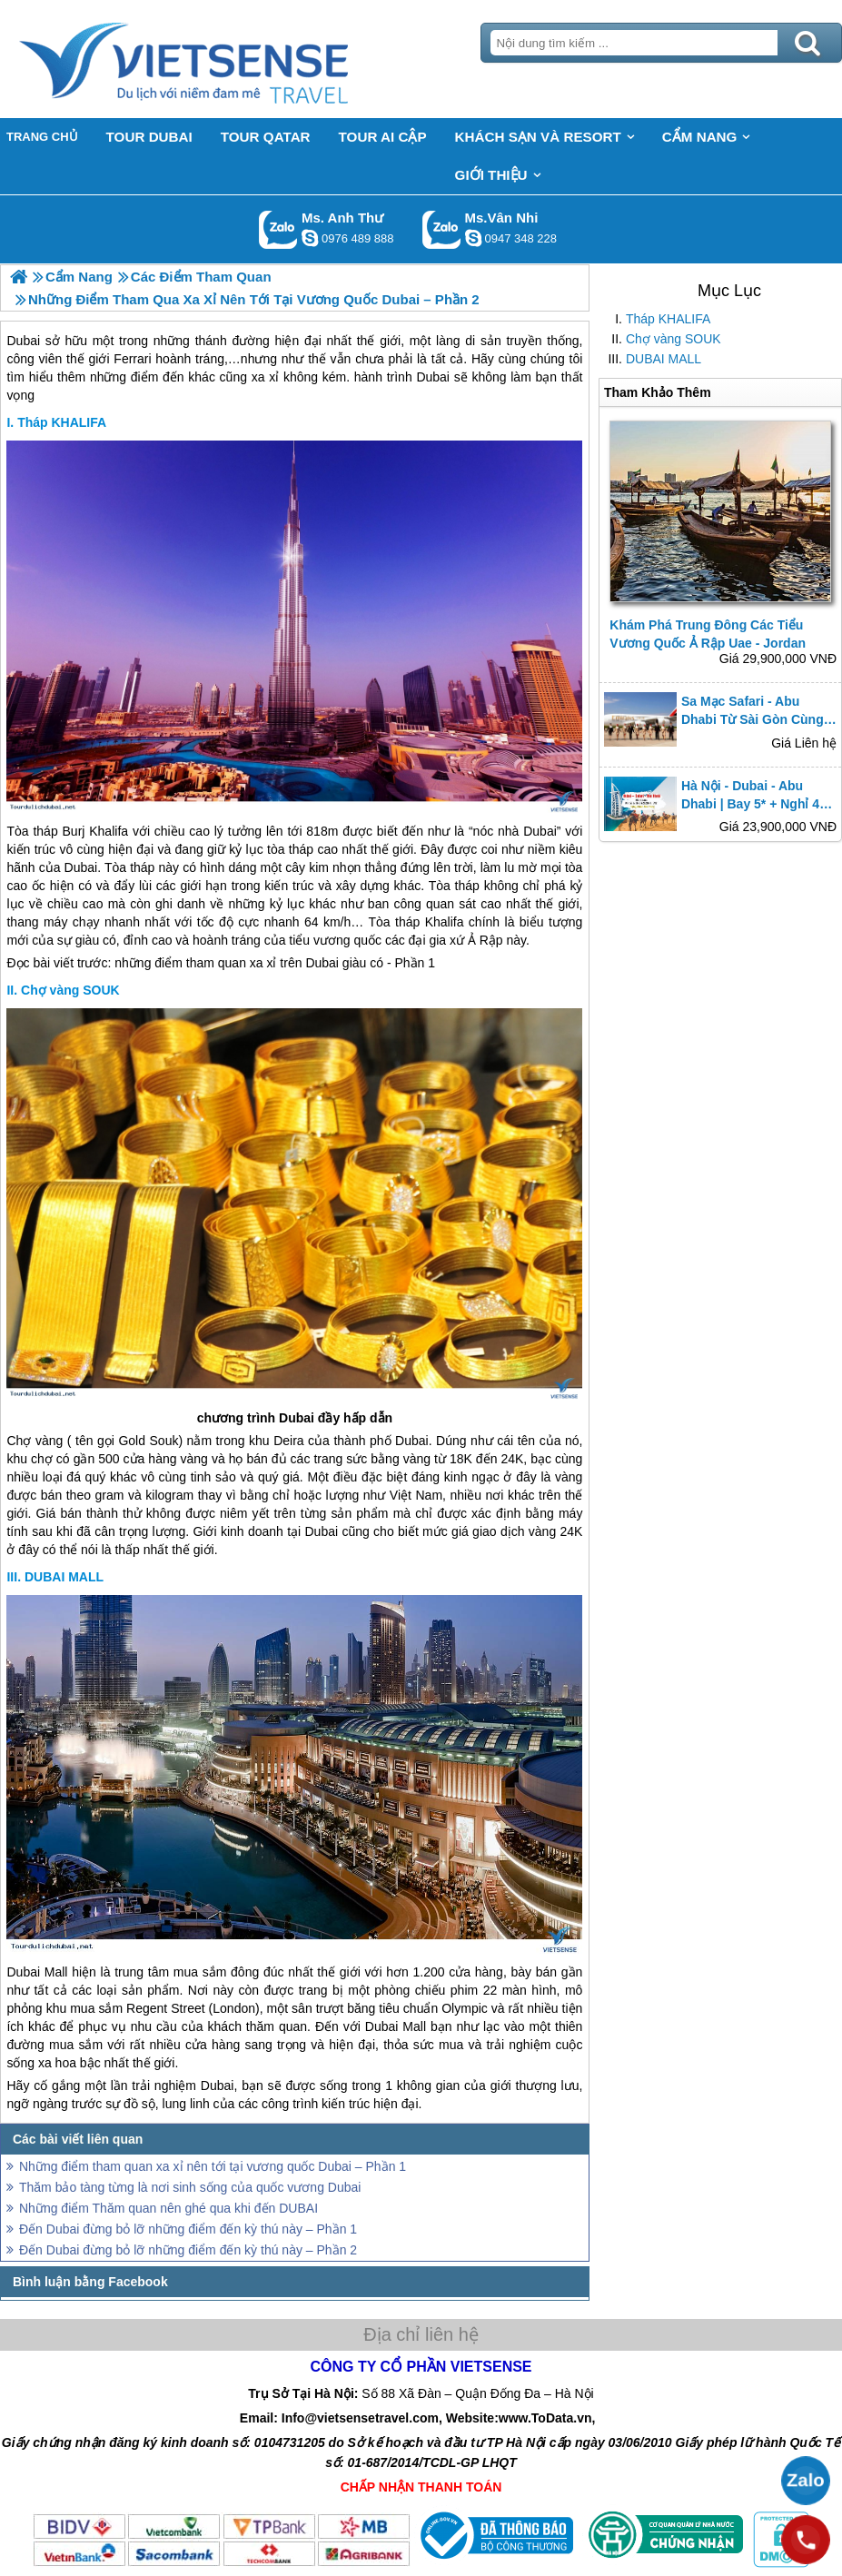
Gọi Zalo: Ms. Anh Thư (278, 229)
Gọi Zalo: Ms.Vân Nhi (441, 229)
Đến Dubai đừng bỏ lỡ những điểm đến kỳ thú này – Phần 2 (188, 2250)
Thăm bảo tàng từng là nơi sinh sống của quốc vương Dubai (190, 2187)
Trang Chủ (229, 59)
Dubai (540, 831)
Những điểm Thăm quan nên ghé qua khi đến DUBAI (168, 2208)
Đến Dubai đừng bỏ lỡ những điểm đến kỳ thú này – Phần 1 (188, 2229)
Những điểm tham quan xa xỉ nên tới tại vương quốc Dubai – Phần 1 (212, 2166)
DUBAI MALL (663, 359)
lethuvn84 (310, 238)
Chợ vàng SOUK (673, 339)
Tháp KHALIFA (668, 319)
